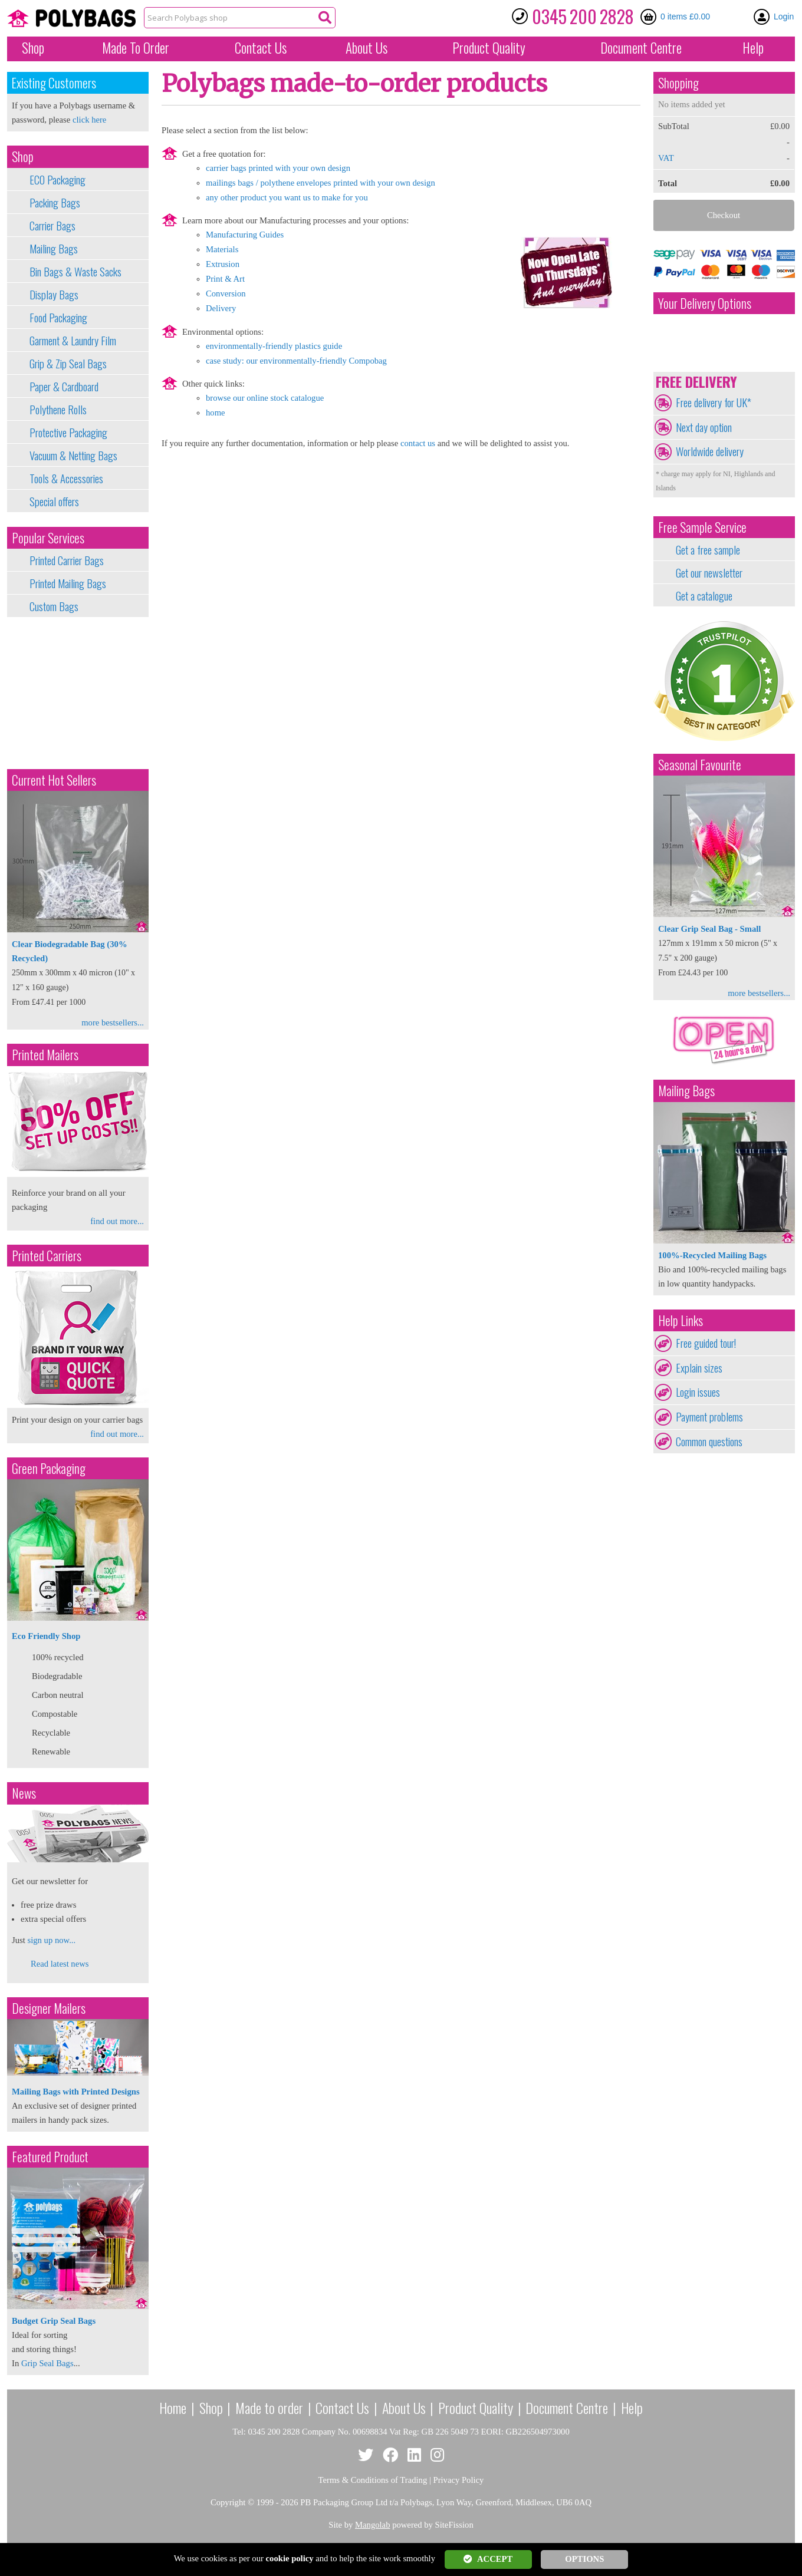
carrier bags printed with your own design (278, 168)
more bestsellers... (112, 1022)
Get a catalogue (704, 596)
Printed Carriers (46, 1255)
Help (753, 48)
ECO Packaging (57, 180)
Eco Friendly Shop (46, 1636)
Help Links (680, 1320)
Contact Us (261, 48)
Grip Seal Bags (47, 2363)
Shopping (678, 83)
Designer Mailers (49, 2008)
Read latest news (60, 1963)
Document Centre (566, 2407)
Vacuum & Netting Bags (73, 455)
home (215, 412)
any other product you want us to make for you (287, 197)
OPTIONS (584, 2559)
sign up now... (51, 1940)
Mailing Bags (53, 249)
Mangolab (372, 2524)
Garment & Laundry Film (72, 341)
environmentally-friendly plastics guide (274, 346)
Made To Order (135, 48)
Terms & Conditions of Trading (373, 2480)
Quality (488, 48)
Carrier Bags (52, 226)
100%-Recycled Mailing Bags (712, 1255)
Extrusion (222, 264)
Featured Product (50, 2157)
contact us (417, 443)
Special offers (54, 501)
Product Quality (475, 2407)
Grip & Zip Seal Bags (68, 364)
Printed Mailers (45, 1054)
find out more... (117, 1221)
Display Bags (53, 295)
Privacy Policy (458, 2480)
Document (641, 48)
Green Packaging (49, 1468)
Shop (33, 48)
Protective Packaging (68, 433)
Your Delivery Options (704, 303)
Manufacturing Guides (245, 234)
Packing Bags (54, 203)
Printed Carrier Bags (66, 560)
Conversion (226, 293)
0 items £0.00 (685, 16)
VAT (666, 158)
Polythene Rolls (58, 410)
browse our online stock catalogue (265, 398)
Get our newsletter (709, 573)
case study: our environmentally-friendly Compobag (296, 360)
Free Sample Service (702, 527)
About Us (366, 48)
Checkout (723, 215)
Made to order (269, 2407)
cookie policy (290, 2558)
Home (172, 2407)
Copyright (228, 2502)
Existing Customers (54, 83)
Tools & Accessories (66, 478)
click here (89, 119)
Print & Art (225, 278)
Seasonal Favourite (699, 765)
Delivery (221, 308)
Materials (222, 249)
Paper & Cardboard (63, 387)
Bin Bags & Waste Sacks (75, 272)
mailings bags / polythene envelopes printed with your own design (320, 182)
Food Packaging (58, 318)
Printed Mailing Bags (67, 583)
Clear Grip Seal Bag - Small (709, 929)
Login (784, 16)
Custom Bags (53, 606)
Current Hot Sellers (54, 780)
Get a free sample (708, 550)
